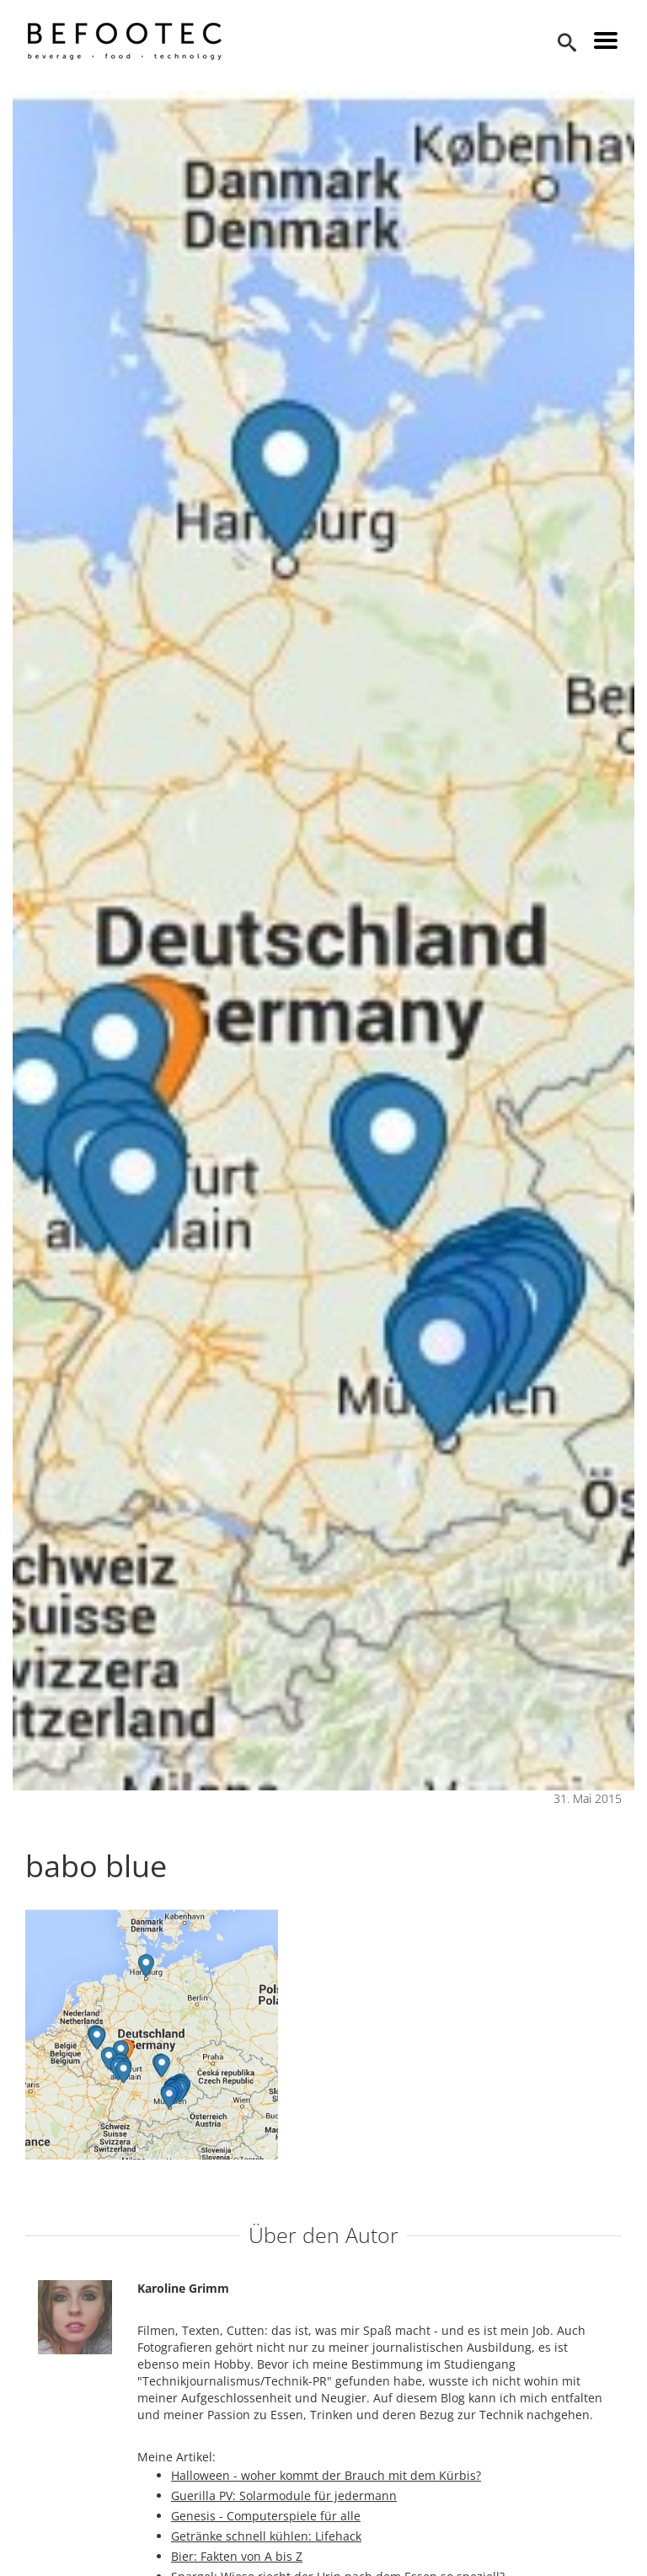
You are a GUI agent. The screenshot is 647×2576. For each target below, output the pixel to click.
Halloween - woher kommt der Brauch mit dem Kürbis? (326, 2475)
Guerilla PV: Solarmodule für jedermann (284, 2495)
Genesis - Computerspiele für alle (266, 2516)
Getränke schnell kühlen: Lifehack (266, 2536)
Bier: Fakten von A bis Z (236, 2556)
